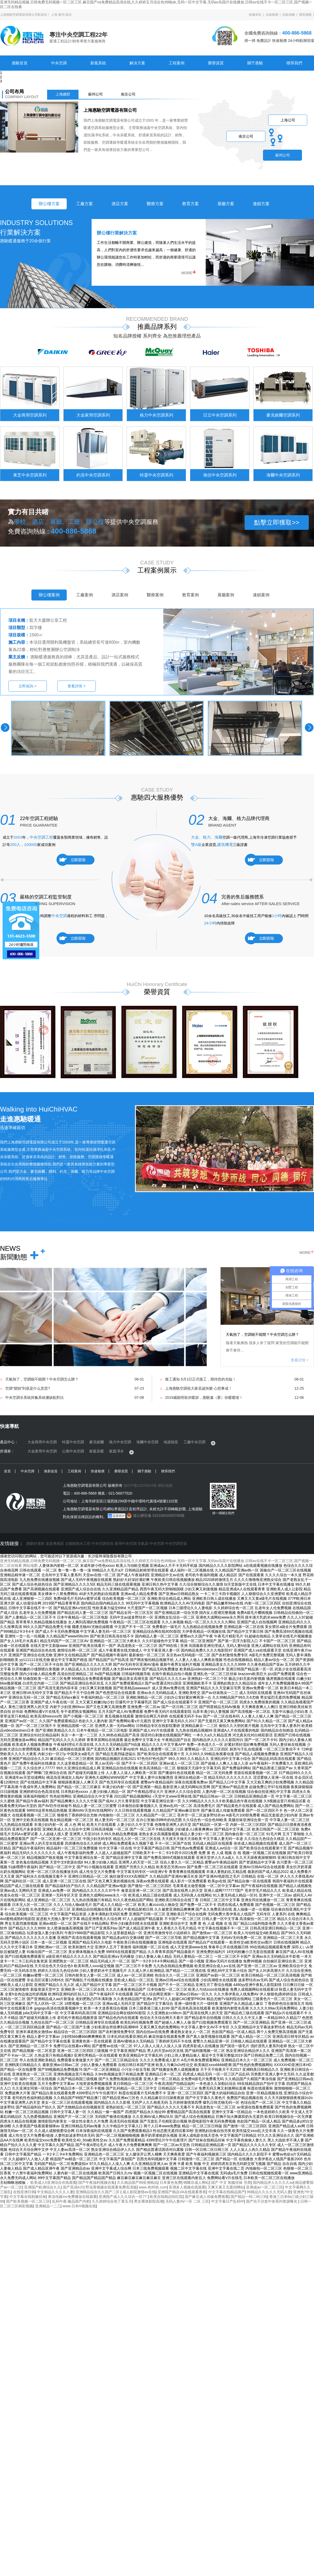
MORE (188, 272)
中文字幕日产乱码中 (227, 2201)
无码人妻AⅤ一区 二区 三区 (187, 2201)
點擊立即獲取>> (276, 522)
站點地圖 (288, 14)
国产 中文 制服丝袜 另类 (231, 2182)
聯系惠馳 (305, 14)
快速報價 (97, 1471)
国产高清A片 (73, 2187)
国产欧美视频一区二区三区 (28, 2201)
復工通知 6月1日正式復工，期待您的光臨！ (200, 1379)
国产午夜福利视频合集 (96, 2182)
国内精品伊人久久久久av (273, 2182)
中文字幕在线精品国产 (226, 2192)
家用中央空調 (126, 1543)
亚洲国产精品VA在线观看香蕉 (182, 2192)
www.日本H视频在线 (79, 2206)
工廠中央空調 (194, 1442)
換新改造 (51, 1471)
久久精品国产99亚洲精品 (137, 2182)
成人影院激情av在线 (139, 2192)
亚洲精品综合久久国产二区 (98, 2192)
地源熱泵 (171, 1442)
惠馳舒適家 (35, 1543)
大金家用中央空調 (42, 1451)
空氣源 (142, 1543)
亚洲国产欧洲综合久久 (42, 2187)
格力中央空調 (120, 1442)
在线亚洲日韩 (24, 2192)
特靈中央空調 (73, 1442)
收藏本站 (255, 14)
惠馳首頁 (19, 63)
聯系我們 (294, 63)
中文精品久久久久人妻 (55, 2192)
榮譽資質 (216, 63)
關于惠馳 (255, 63)
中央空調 (59, 63)
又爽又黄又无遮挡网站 (226, 2187)
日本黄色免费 (171, 2182)
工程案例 (176, 63)
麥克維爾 (96, 1442)
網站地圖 (165, 1485)
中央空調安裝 (103, 1543)
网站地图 (30, 1565)
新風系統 (98, 63)
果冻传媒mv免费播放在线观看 (72, 2197)
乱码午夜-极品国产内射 (71, 2201)
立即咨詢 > (27, 686)
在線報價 (272, 14)
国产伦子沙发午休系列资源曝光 (272, 2201)
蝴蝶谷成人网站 (196, 2182)
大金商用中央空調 (42, 1442)
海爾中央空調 (147, 1442)
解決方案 (137, 63)
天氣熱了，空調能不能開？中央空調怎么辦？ (262, 1334)
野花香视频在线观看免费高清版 (111, 2187)
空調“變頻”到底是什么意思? (27, 1388)
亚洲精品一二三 (48, 2206)
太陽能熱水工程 (78, 1543)
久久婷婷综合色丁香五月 (112, 2201)
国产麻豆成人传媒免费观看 (207, 2197)
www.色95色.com (153, 2187)
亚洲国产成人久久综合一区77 (123, 2197)
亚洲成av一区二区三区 (264, 2187)
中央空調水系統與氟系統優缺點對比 (34, 1397)
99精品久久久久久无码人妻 (269, 2192)
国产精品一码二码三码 (249, 2197)
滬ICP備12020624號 (140, 1485)
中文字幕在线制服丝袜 (27, 2197)
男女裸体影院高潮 (148, 2201)
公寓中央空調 (73, 1451)
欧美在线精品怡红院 (166, 2197)
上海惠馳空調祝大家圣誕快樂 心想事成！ (198, 1388)
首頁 (7, 1471)
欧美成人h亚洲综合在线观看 (53, 2182)
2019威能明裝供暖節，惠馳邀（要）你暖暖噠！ (204, 1397)
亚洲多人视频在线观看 (187, 2187)
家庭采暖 (96, 1451)
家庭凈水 (116, 1451)
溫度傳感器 (55, 1543)
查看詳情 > (76, 686)
